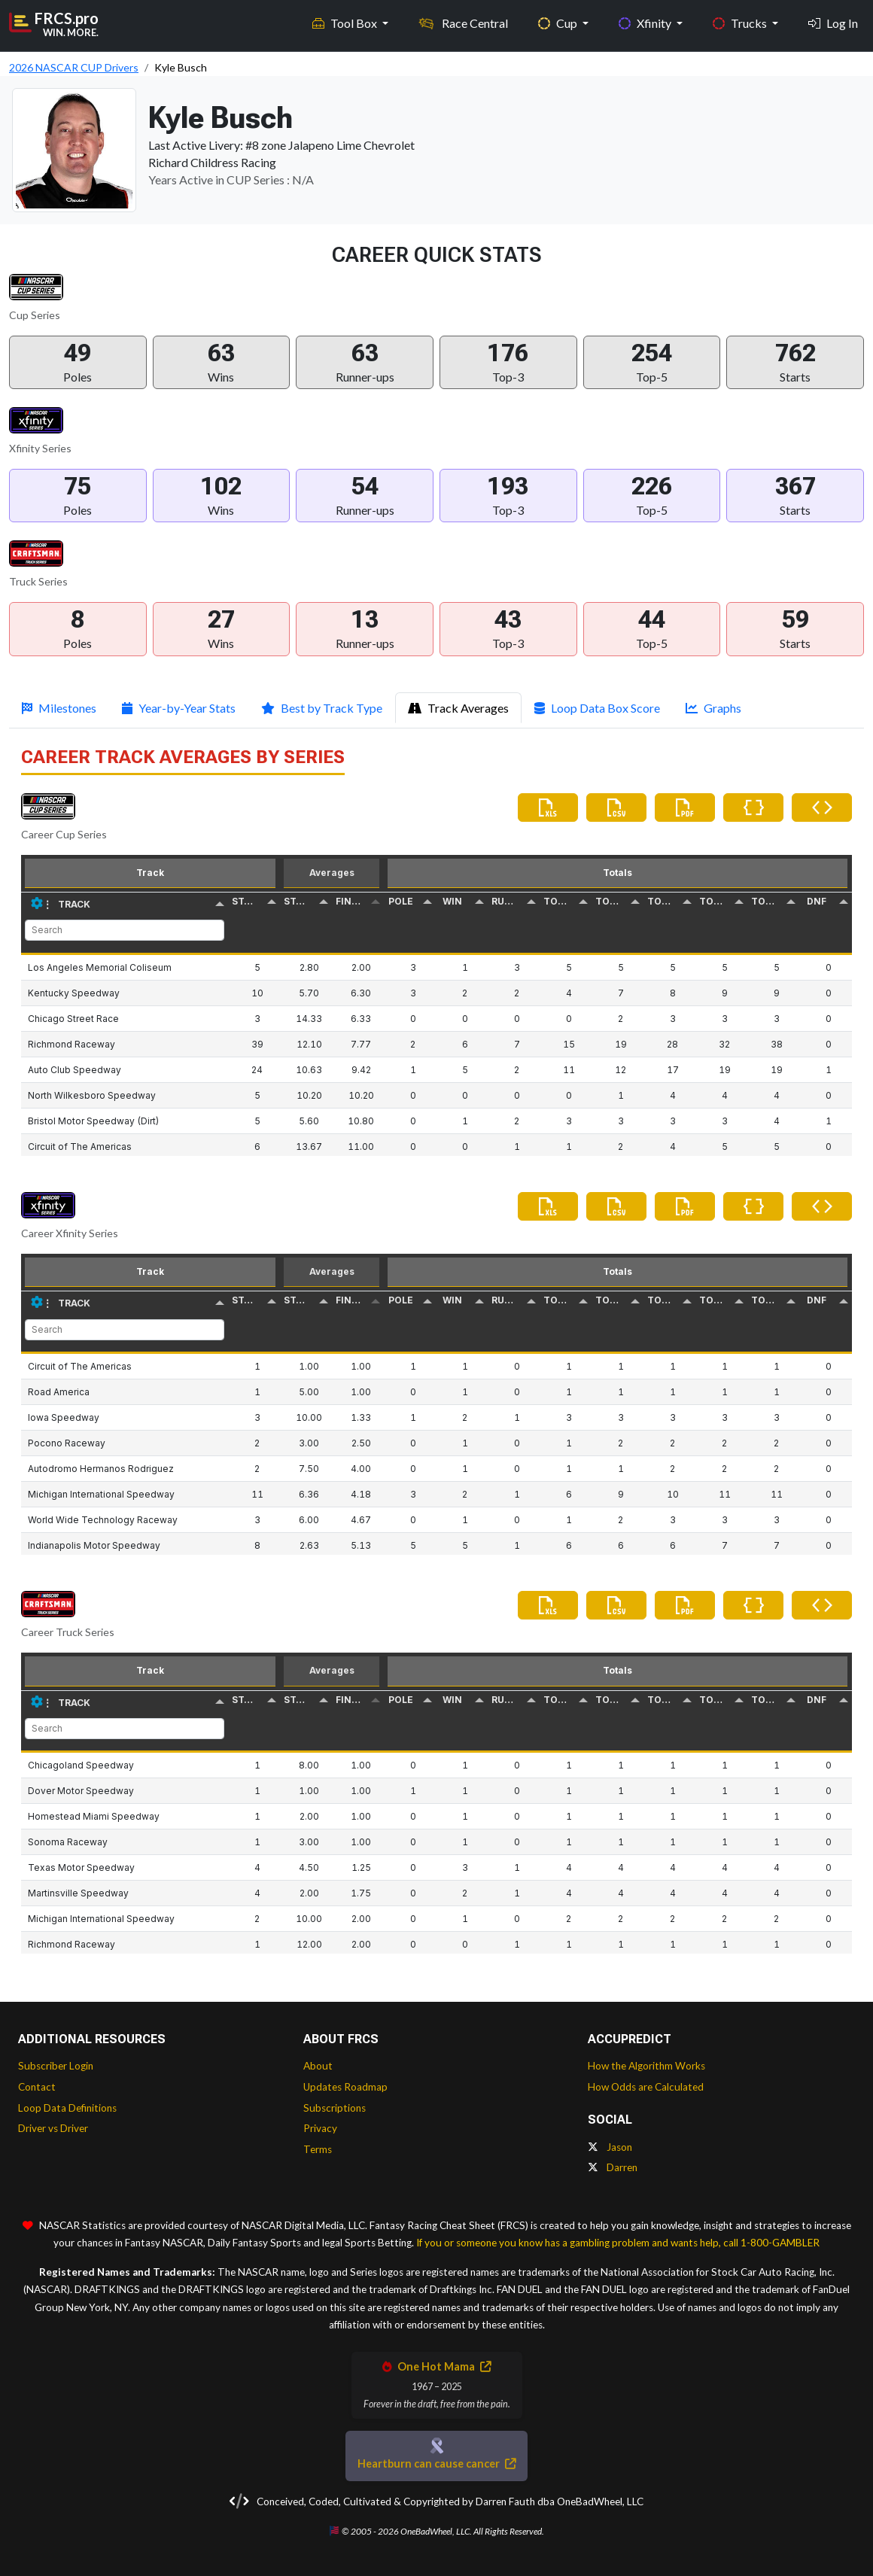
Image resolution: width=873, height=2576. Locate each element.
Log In (833, 23)
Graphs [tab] (713, 708)
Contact (37, 2087)
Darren (612, 2167)
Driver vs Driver (53, 2128)
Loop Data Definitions (67, 2108)
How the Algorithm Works (646, 2066)
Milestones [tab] (59, 708)
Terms (317, 2149)
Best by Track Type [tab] (321, 708)
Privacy (320, 2128)
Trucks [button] (741, 23)
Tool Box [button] (345, 23)
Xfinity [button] (646, 23)
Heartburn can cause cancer (436, 2463)
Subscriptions (334, 2108)
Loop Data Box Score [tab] (597, 708)
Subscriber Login (55, 2066)
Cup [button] (558, 23)
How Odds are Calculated (646, 2087)
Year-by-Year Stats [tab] (179, 708)
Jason (610, 2147)
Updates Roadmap (345, 2087)
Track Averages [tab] (458, 708)
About (318, 2066)
